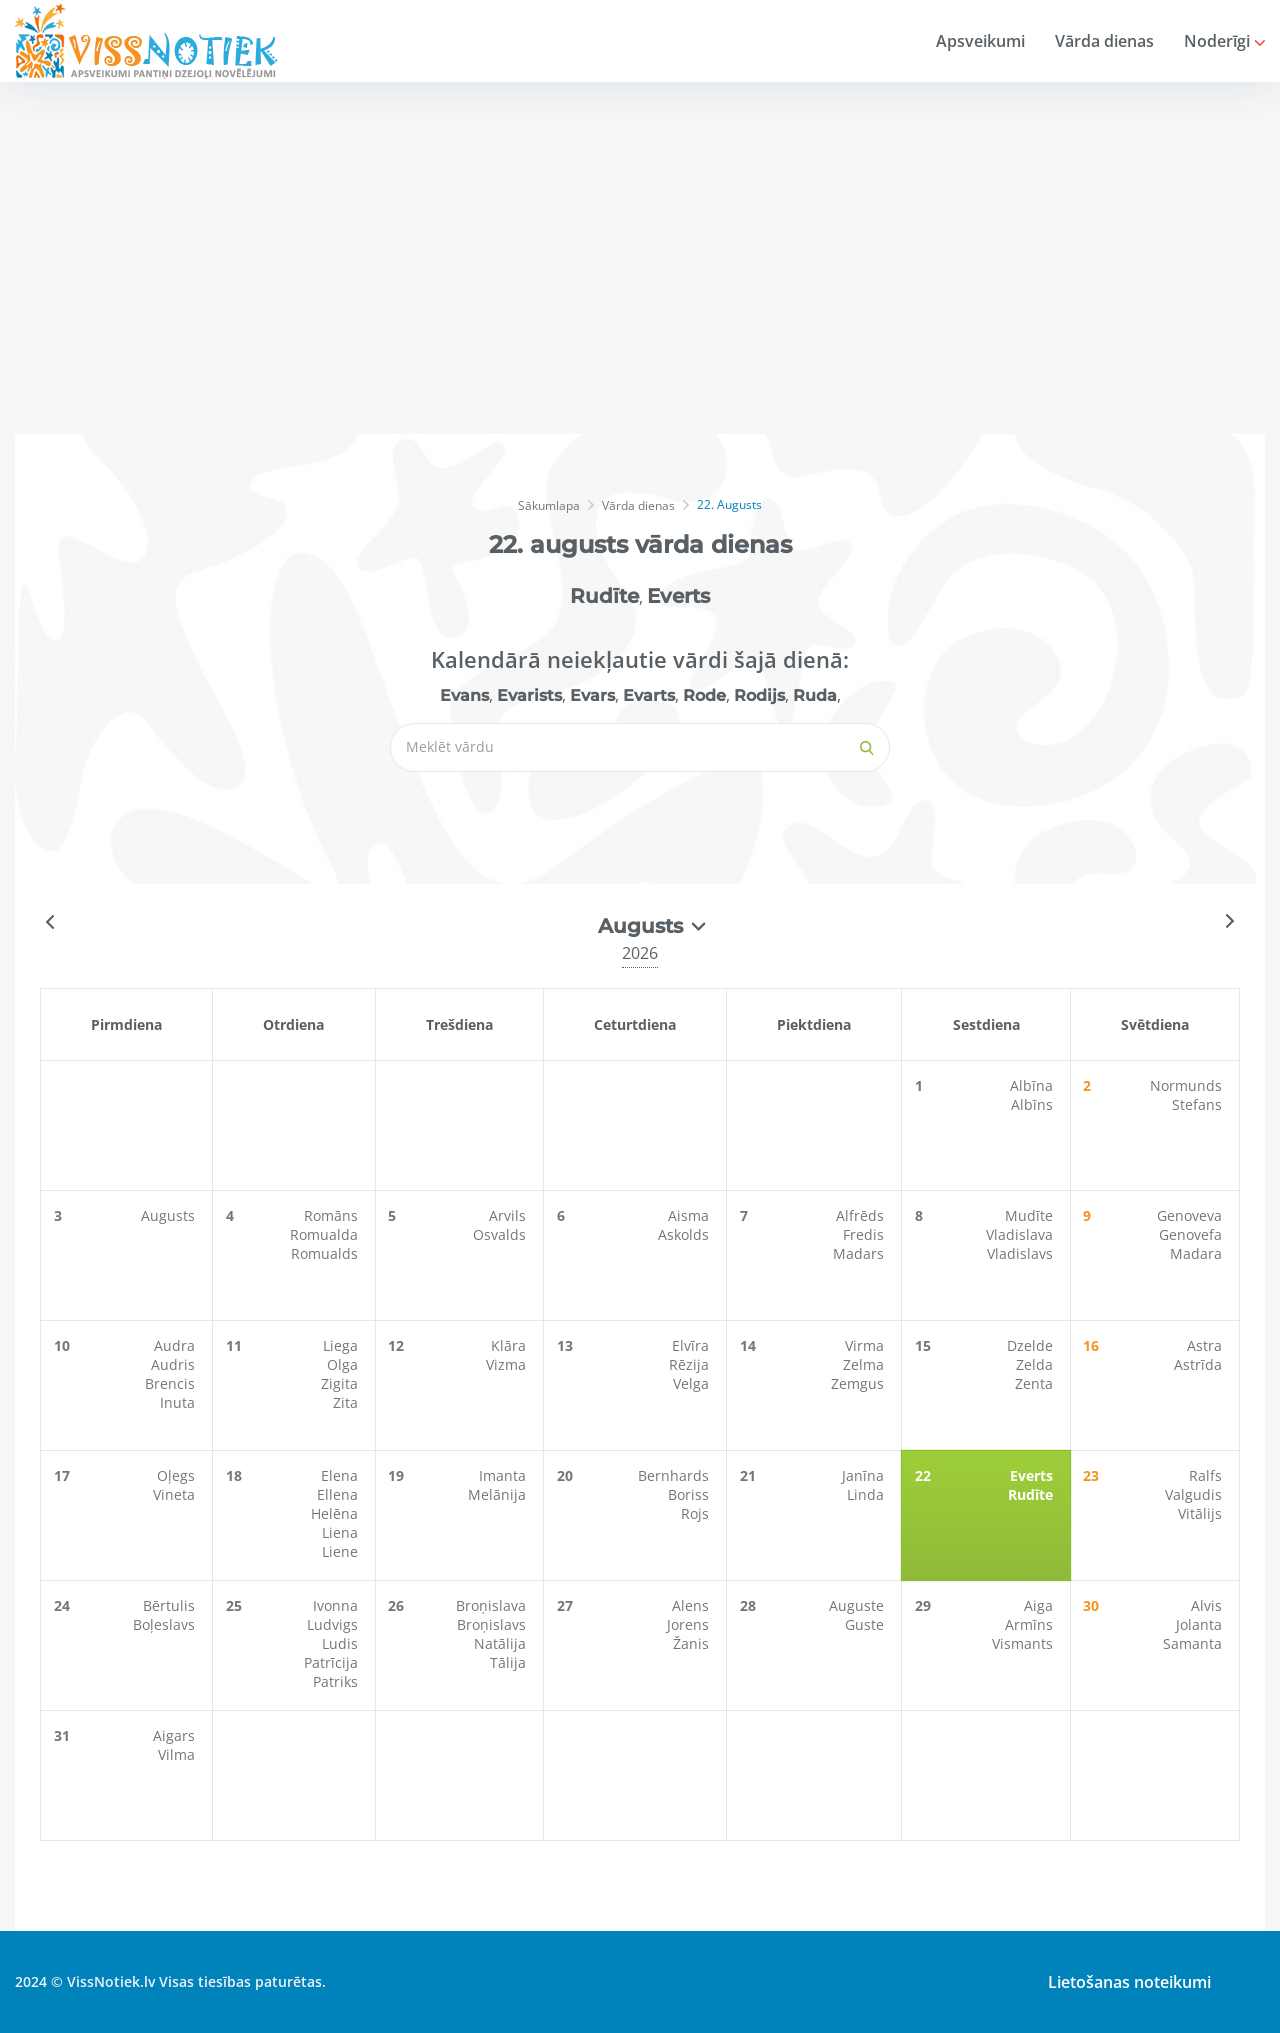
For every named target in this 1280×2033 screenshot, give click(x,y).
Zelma (865, 1364)
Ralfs (1207, 1475)
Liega (342, 1345)
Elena (341, 1475)
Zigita (341, 1383)
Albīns (1034, 1104)
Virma (866, 1345)
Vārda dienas (1104, 41)
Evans (464, 695)
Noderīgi (1224, 41)
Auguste (858, 1605)
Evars (592, 695)
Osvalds (501, 1234)
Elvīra (692, 1345)
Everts (678, 596)
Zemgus (859, 1383)
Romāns (333, 1215)
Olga (344, 1364)
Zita (347, 1402)
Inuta (179, 1402)
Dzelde (1032, 1345)
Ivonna (337, 1605)
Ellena (339, 1494)
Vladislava (1021, 1234)
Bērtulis (171, 1605)
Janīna (865, 1475)
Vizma (508, 1364)
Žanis (693, 1643)
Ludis (342, 1643)
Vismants (1024, 1643)
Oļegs (178, 1475)
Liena (342, 1532)
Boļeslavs (166, 1624)
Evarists (529, 695)
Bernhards (675, 1475)
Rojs (697, 1513)
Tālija (510, 1662)
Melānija (499, 1494)
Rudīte (604, 596)
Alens (692, 1605)
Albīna (1033, 1085)
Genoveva (1191, 1215)
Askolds (685, 1234)
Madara (1198, 1253)
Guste (866, 1624)
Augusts (170, 1215)
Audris (175, 1364)
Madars (860, 1253)
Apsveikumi (980, 41)
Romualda (326, 1234)
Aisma (690, 1215)
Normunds (1188, 1085)
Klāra (510, 1345)
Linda (867, 1494)
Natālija (502, 1643)
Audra (176, 1345)
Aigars (176, 1735)
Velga (693, 1383)
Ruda (815, 695)
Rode (704, 695)
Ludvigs (334, 1624)
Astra (1206, 1345)
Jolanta (1201, 1624)
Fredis (865, 1234)
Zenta (1036, 1383)
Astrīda (1200, 1364)
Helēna (336, 1513)
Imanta (504, 1475)
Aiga (1040, 1605)
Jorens (690, 1624)
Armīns (1031, 1624)
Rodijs (759, 695)
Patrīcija (333, 1662)
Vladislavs (1022, 1253)
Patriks (337, 1681)
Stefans (1199, 1104)
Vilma (178, 1754)
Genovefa (1192, 1234)
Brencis (172, 1383)
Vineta (176, 1494)
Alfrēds (862, 1215)
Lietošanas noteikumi (1123, 1982)
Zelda (1036, 1364)
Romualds (326, 1253)
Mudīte (1031, 1215)
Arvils (509, 1215)
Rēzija (691, 1364)
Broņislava (493, 1605)
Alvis (1208, 1605)
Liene (342, 1551)
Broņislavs (493, 1624)
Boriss (690, 1494)
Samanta (1194, 1643)
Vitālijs (1202, 1513)
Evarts (649, 695)
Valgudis (1195, 1494)
